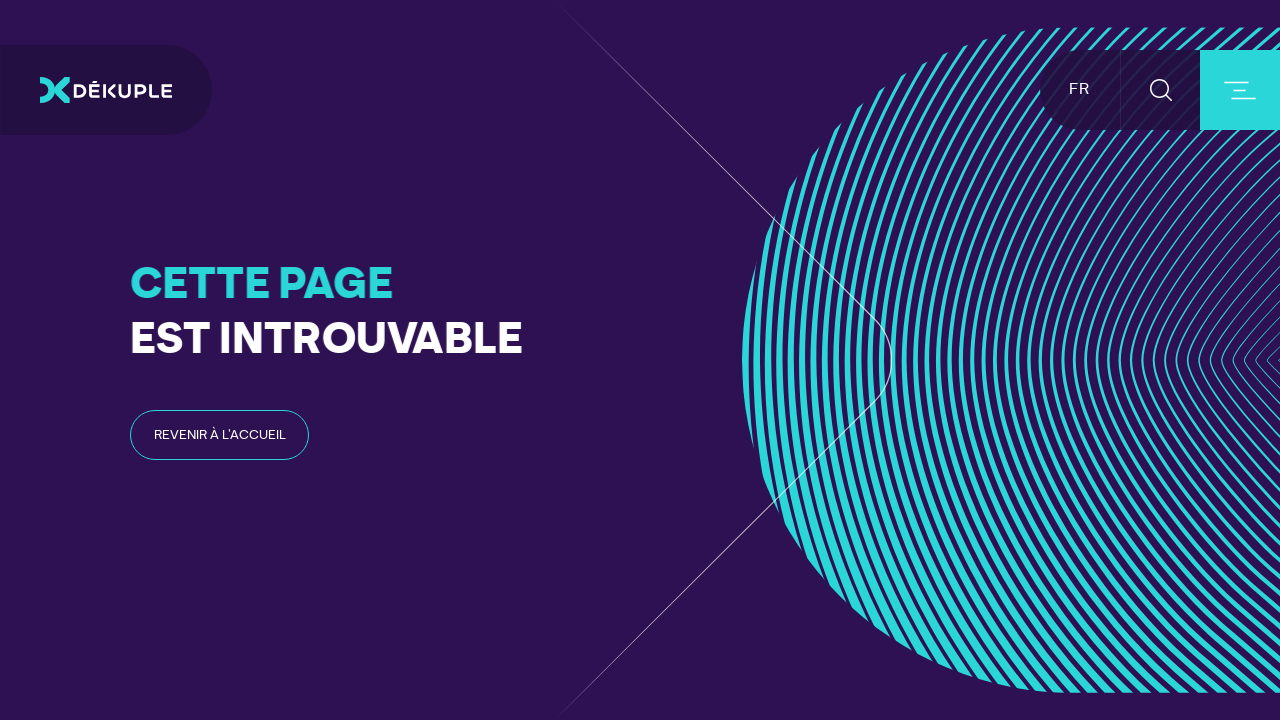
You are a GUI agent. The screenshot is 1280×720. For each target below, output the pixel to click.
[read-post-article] (219, 435)
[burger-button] (1240, 90)
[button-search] (1160, 90)
